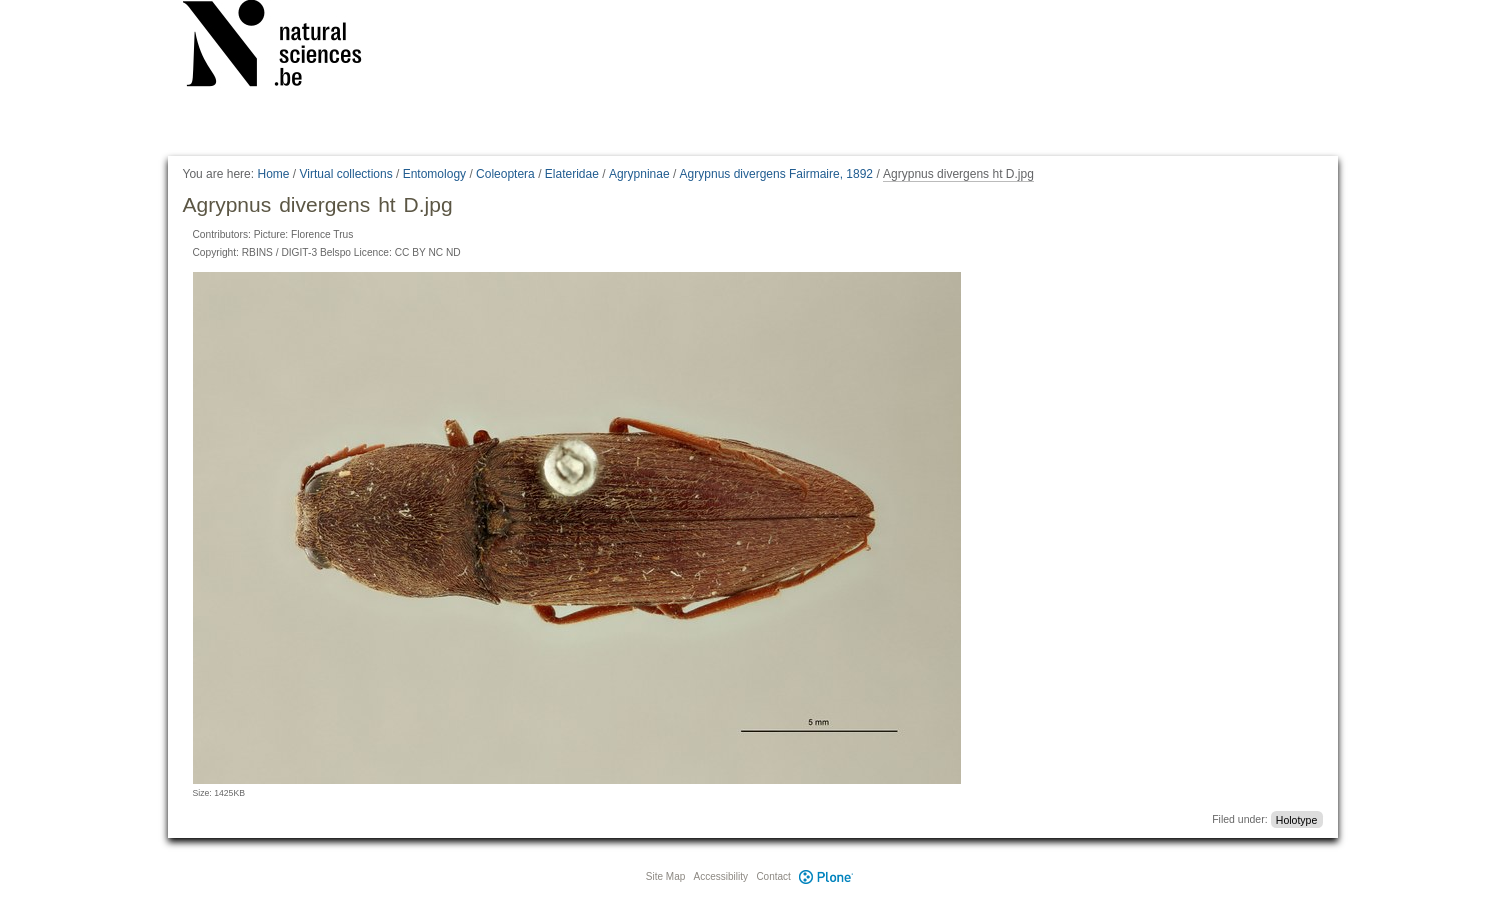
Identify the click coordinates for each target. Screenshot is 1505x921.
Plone (827, 876)
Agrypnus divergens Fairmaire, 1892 (776, 174)
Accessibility (721, 876)
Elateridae (572, 174)
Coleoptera (505, 174)
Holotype (1296, 819)
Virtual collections (346, 174)
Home (273, 174)
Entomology (434, 174)
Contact (773, 876)
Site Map (665, 876)
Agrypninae (639, 174)
